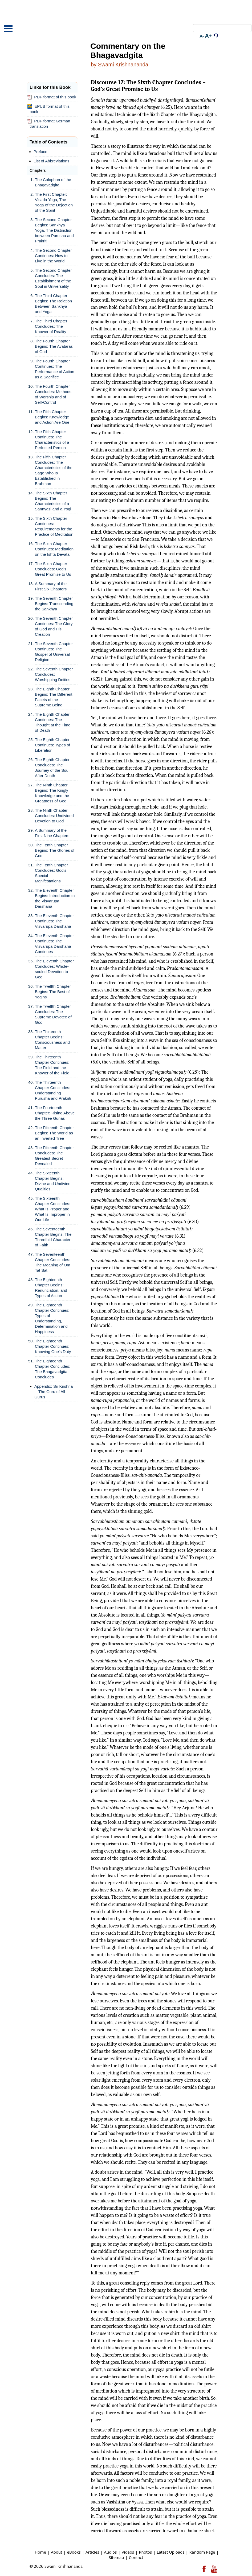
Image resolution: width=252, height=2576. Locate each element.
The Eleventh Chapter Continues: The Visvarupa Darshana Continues (54, 943)
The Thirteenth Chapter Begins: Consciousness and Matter (52, 1039)
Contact (136, 2557)
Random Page (202, 2552)
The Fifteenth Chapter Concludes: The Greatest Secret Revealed (54, 1155)
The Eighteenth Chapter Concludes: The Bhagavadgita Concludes (52, 1369)
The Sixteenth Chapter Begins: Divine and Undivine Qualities (52, 1181)
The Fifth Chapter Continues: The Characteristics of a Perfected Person (52, 439)
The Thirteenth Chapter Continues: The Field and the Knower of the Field (52, 1065)
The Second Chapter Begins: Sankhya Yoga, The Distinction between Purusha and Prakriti (54, 230)
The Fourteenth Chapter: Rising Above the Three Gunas (55, 1113)
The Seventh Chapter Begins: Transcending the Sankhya (54, 603)
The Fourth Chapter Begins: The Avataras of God (54, 346)
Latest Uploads (170, 2552)
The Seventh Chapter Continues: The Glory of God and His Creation (54, 626)
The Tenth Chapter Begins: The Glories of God (54, 850)
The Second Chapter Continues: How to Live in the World (53, 255)
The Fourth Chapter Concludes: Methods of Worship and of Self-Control (53, 394)
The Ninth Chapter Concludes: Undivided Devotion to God (54, 815)
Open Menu (8, 28)
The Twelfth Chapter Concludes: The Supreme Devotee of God (53, 1014)
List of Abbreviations (51, 161)
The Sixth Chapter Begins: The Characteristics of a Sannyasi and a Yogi (53, 501)
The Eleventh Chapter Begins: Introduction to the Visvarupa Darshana (55, 898)
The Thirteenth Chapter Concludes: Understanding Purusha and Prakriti (53, 1090)
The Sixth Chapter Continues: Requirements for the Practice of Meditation (54, 526)
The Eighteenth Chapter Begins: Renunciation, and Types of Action (51, 1287)
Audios (110, 2552)
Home (40, 2552)
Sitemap (116, 2557)
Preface (40, 151)
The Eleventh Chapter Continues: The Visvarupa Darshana (54, 921)
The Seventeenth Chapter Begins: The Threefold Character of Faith (53, 1237)
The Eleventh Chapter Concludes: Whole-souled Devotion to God (54, 969)
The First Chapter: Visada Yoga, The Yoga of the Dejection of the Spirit (54, 202)
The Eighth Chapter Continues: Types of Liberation (52, 745)
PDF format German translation (48, 124)
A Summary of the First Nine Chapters (52, 833)
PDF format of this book (51, 97)
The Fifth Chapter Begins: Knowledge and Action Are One (52, 417)
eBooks (74, 2552)
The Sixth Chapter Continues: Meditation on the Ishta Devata (54, 549)
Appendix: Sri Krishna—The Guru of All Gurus (53, 1391)
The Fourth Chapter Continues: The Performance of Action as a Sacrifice (54, 369)
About (56, 2552)
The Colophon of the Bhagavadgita (53, 182)
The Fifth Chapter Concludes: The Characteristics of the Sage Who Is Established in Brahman (53, 470)
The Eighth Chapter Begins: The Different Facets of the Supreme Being (53, 697)
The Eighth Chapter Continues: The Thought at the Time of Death (52, 722)
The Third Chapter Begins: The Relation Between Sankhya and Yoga (53, 303)
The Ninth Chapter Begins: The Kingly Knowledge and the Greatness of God (52, 793)
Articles (92, 2552)
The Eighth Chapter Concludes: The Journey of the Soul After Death (52, 767)
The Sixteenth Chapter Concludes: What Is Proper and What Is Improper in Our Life (52, 1209)
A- (202, 36)
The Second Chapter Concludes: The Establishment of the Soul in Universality (53, 278)
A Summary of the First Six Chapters (51, 586)
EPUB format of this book (48, 109)
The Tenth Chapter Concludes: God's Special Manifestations (51, 873)
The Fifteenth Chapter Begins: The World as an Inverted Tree (54, 1133)
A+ (208, 35)
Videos (128, 2552)
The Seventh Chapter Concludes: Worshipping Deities (54, 674)
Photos (145, 2552)
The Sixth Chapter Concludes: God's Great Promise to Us (53, 569)
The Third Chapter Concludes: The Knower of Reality (51, 326)
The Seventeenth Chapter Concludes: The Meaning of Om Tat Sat (52, 1262)
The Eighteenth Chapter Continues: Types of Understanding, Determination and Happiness (52, 1318)
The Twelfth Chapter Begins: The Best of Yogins (53, 991)
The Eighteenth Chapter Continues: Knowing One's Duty (53, 1346)
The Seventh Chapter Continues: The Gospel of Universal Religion (54, 651)
